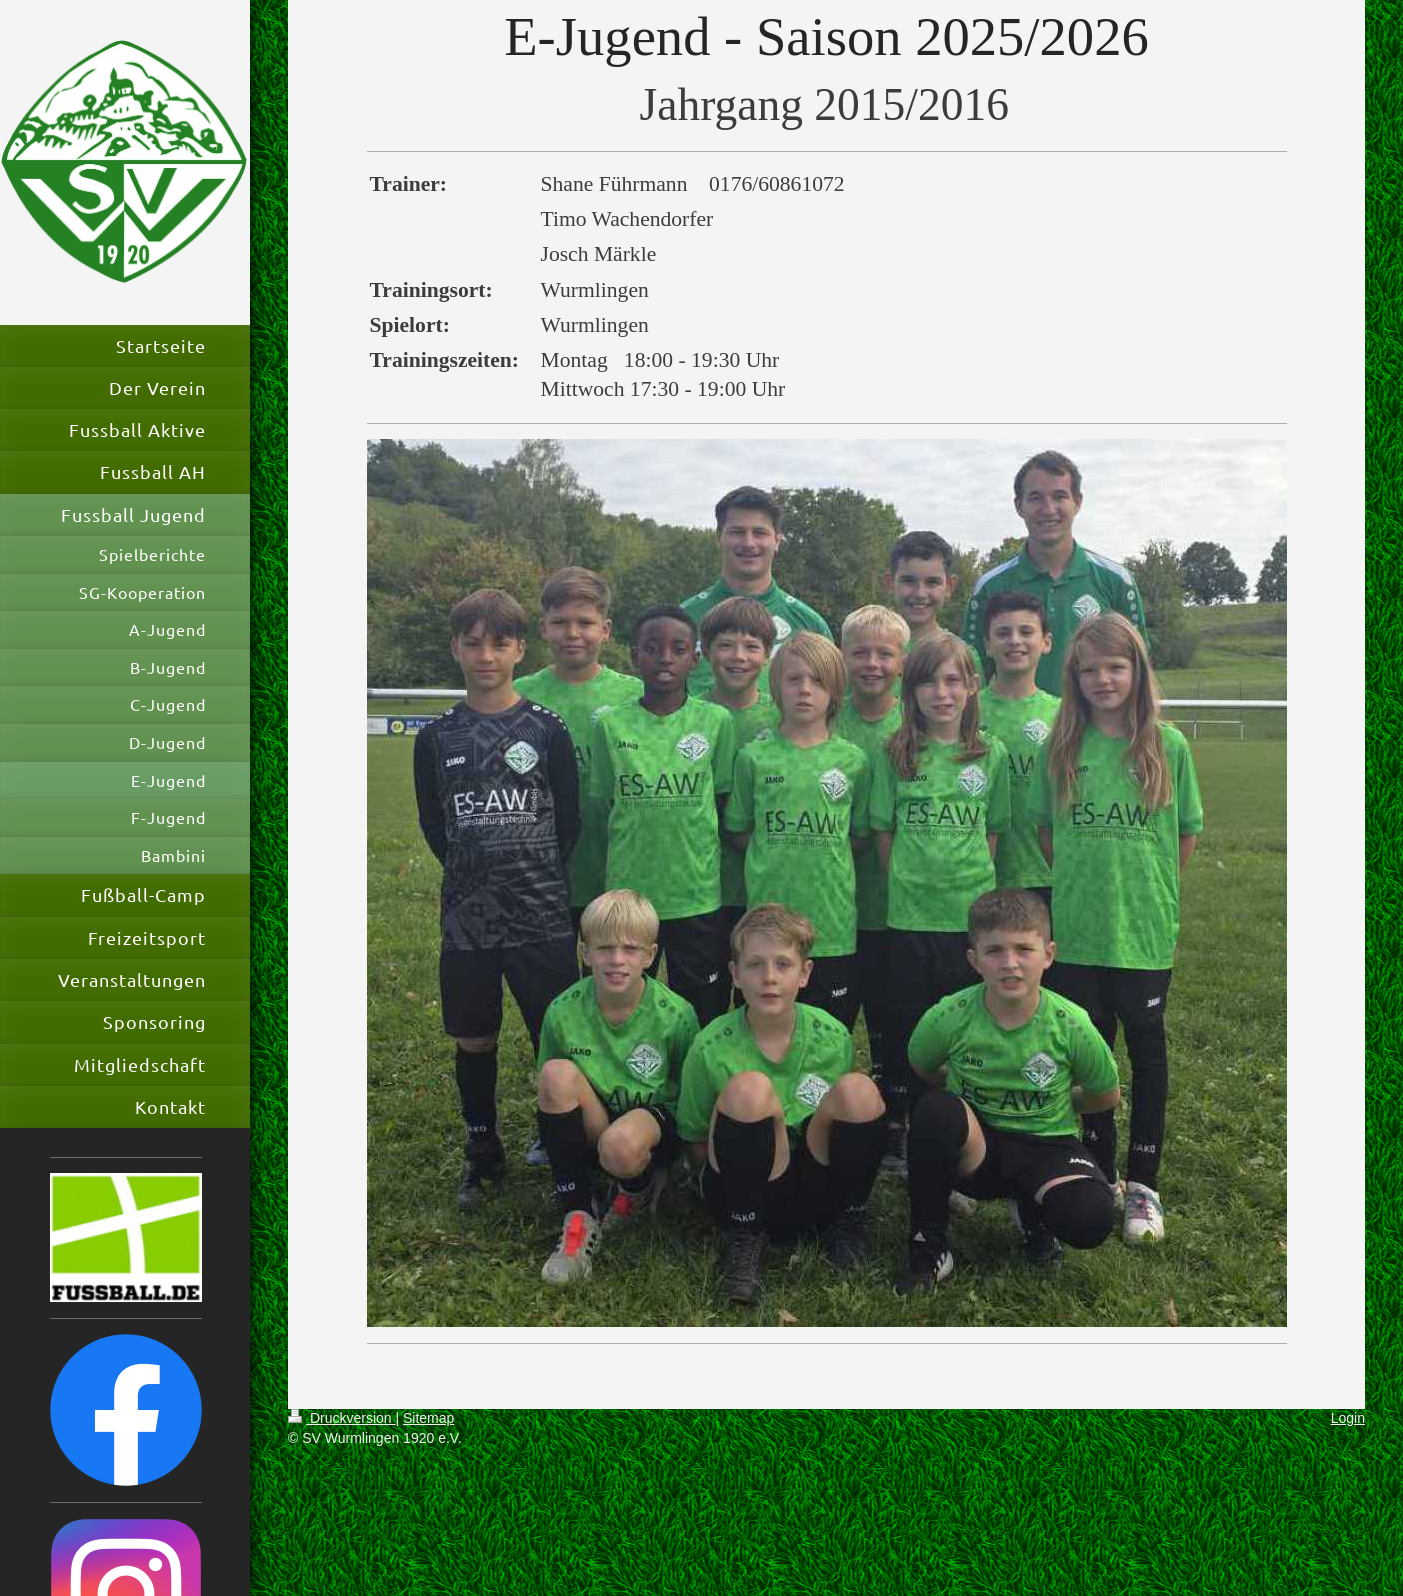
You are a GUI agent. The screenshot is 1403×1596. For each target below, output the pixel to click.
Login (1348, 1418)
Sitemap (428, 1418)
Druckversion (341, 1418)
